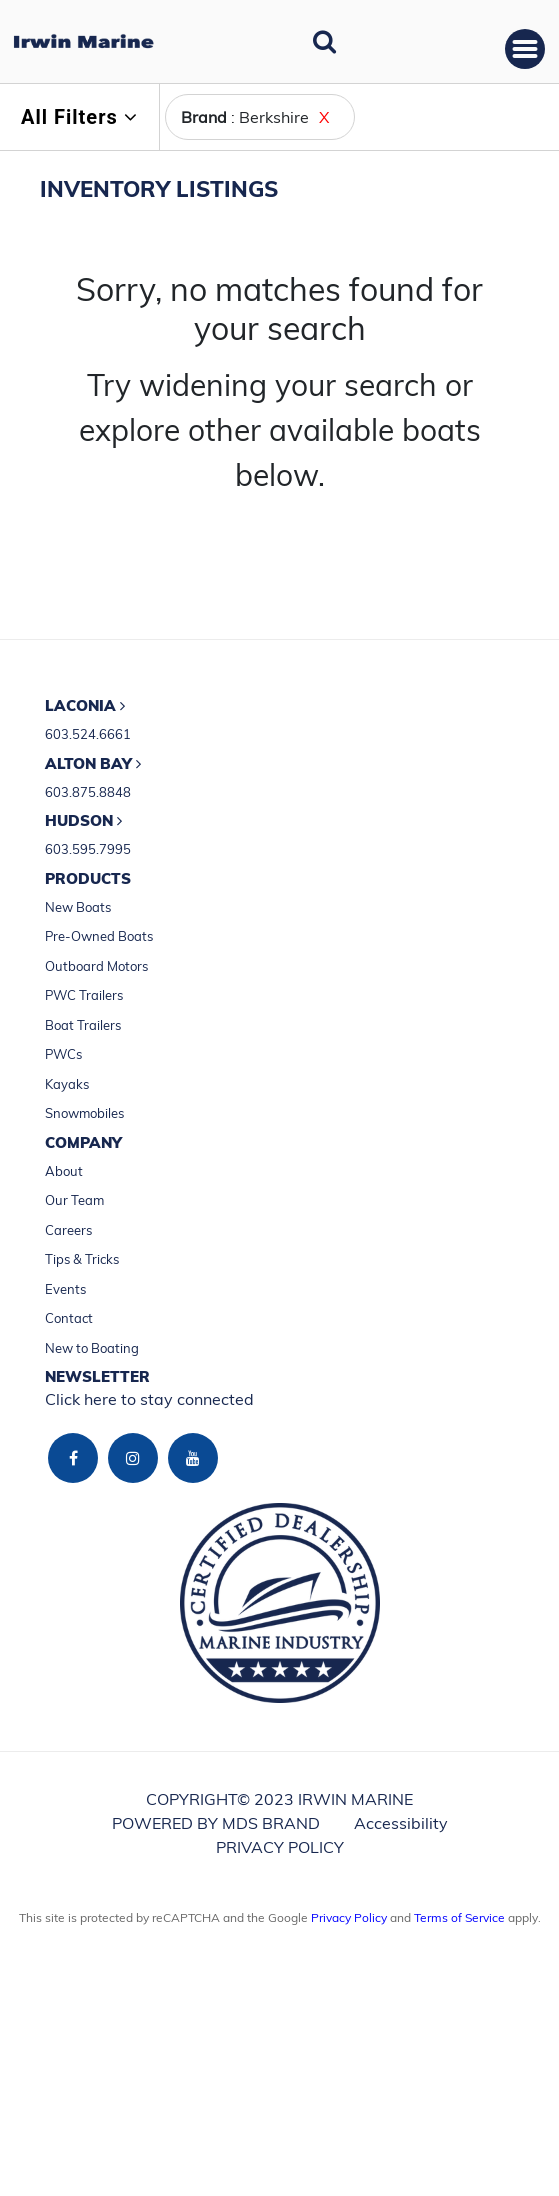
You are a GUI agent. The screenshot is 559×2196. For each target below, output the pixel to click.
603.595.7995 (88, 849)
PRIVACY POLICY (280, 1847)
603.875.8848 (88, 792)
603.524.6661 (88, 734)
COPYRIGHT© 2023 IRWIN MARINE (279, 1799)
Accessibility (401, 1823)
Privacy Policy (349, 1917)
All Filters (79, 117)
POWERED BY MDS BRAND (216, 1823)
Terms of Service (459, 1917)
